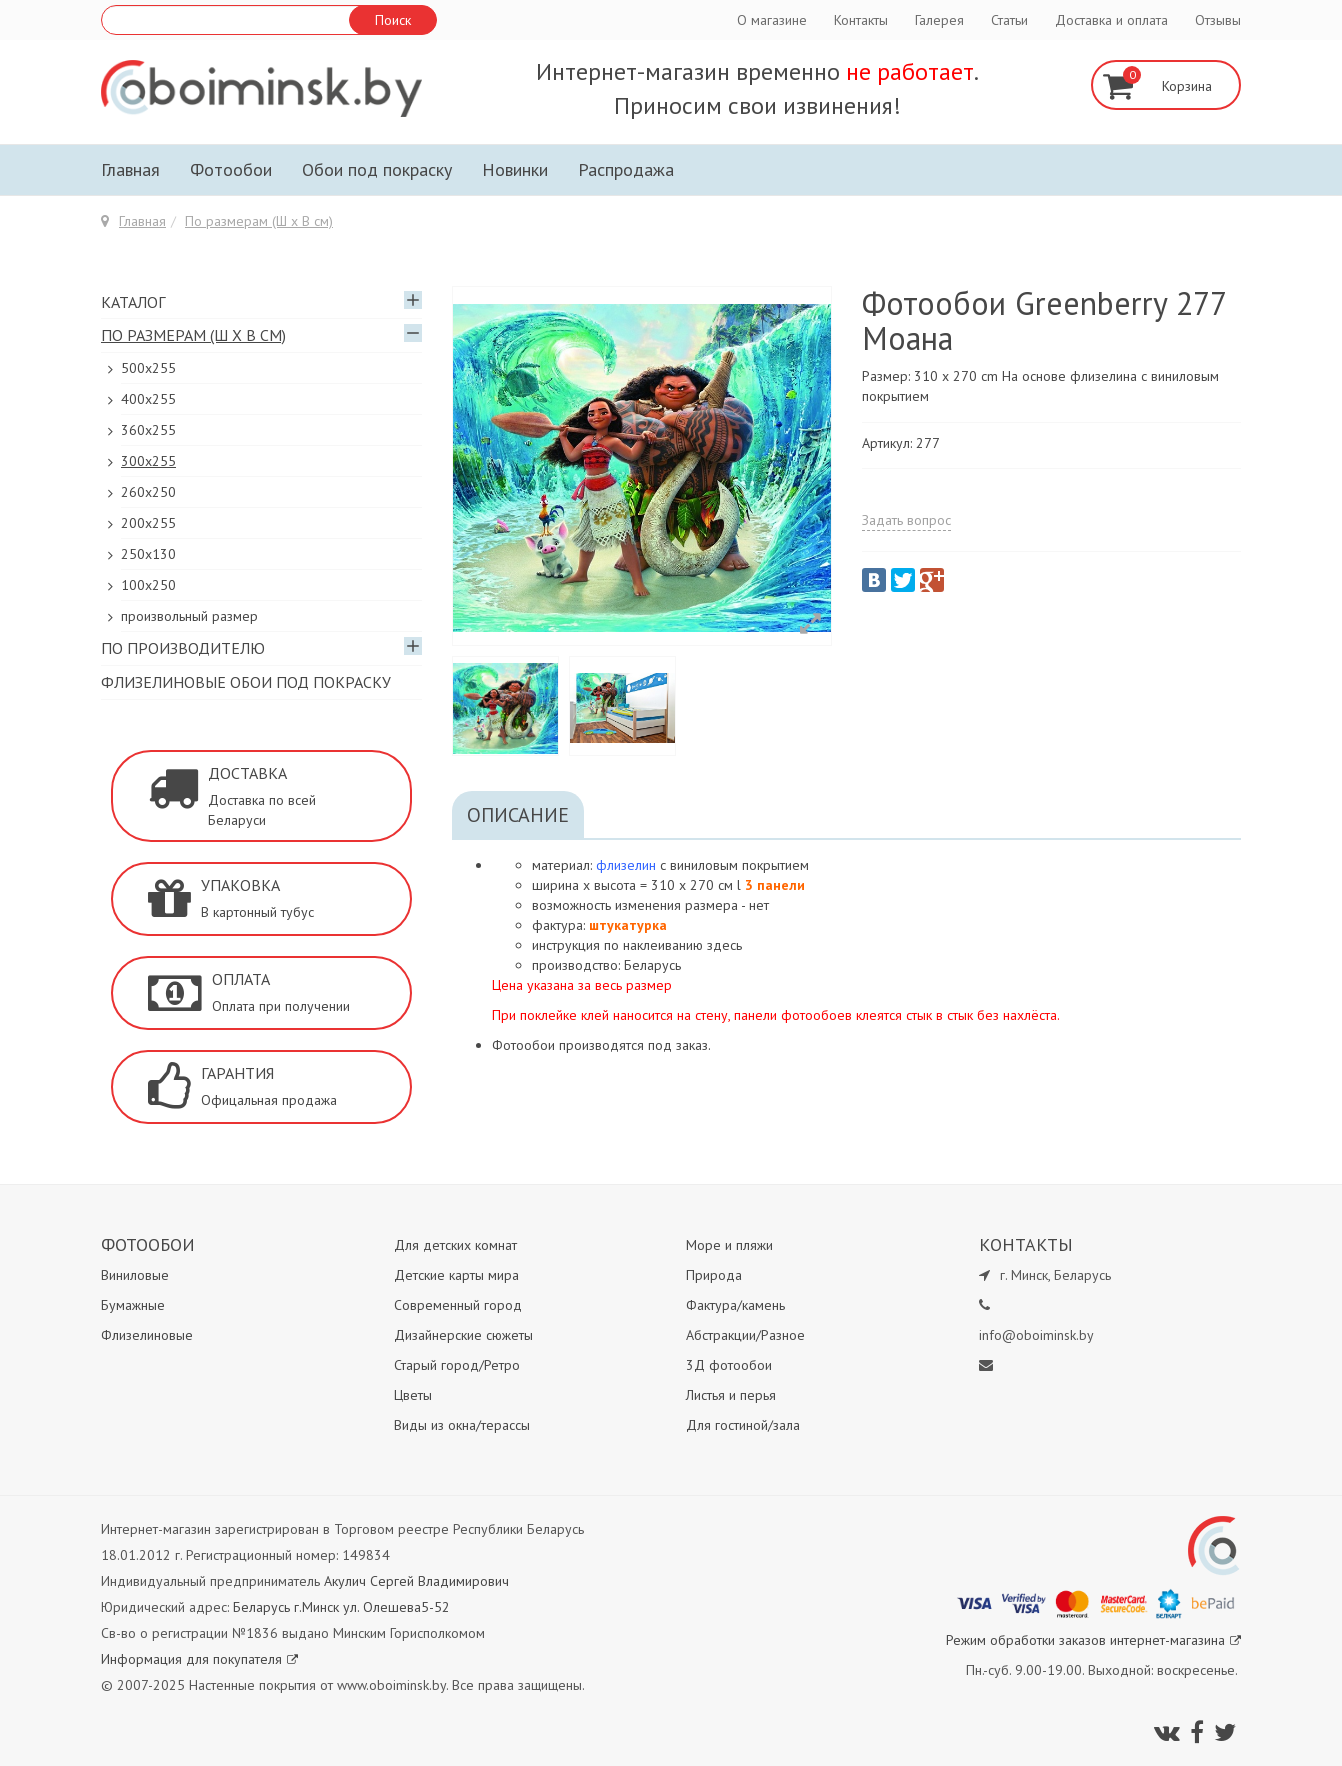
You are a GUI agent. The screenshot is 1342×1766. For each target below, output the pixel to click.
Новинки (515, 169)
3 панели (775, 885)
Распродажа (626, 169)
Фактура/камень (735, 1305)
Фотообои (231, 169)
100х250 (148, 585)
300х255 (148, 461)
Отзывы (1218, 20)
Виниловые (135, 1275)
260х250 (148, 492)
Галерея (939, 20)
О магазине (772, 20)
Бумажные (133, 1305)
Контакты (861, 20)
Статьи (1009, 20)
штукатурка (628, 925)
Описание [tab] (518, 815)
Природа (714, 1275)
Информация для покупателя (199, 1659)
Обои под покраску (377, 169)
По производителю (183, 648)
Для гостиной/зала (743, 1425)
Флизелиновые (147, 1335)
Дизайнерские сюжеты (463, 1335)
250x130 (148, 554)
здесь (724, 945)
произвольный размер (189, 616)
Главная (130, 169)
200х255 (148, 523)
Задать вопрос (906, 520)
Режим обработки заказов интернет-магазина (1093, 1640)
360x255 (148, 430)
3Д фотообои (729, 1365)
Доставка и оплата (1111, 20)
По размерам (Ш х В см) (259, 221)
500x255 (148, 368)
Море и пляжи (729, 1245)
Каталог (133, 302)
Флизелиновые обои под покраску (246, 682)
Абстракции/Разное (745, 1335)
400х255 (148, 399)
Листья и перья (731, 1395)
